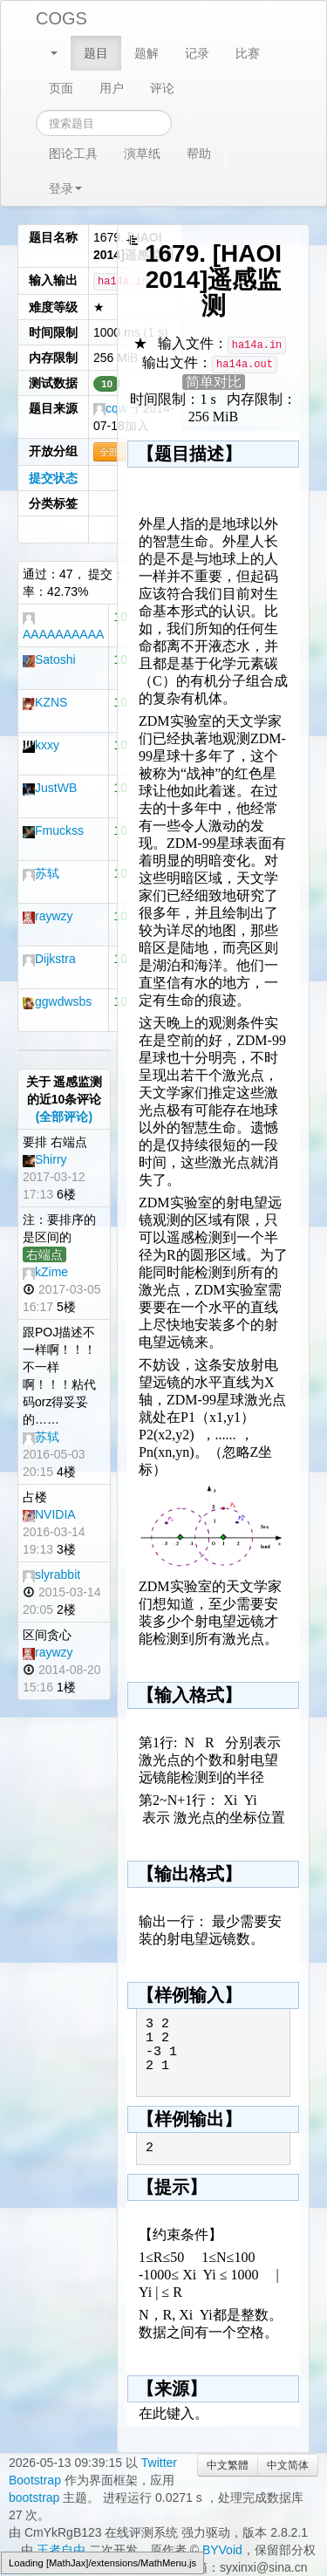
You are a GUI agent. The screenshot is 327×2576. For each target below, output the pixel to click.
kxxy (41, 745)
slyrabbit (51, 1575)
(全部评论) (64, 1117)
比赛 (247, 53)
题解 (146, 53)
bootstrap (34, 2497)
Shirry (45, 1159)
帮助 (199, 154)
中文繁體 (228, 2465)
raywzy (48, 916)
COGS (61, 18)
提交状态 (53, 478)
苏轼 (41, 873)
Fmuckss (53, 830)
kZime (45, 1272)
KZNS (45, 702)
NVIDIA (49, 1514)
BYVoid (222, 2550)
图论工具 (73, 154)
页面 (61, 88)
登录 (65, 188)
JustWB (50, 788)
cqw (110, 408)
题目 (96, 53)
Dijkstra (49, 959)
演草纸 (142, 154)
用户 (111, 88)
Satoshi (49, 659)
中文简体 (288, 2465)
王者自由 (61, 2550)
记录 (197, 53)
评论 (162, 88)
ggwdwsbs (57, 1001)
